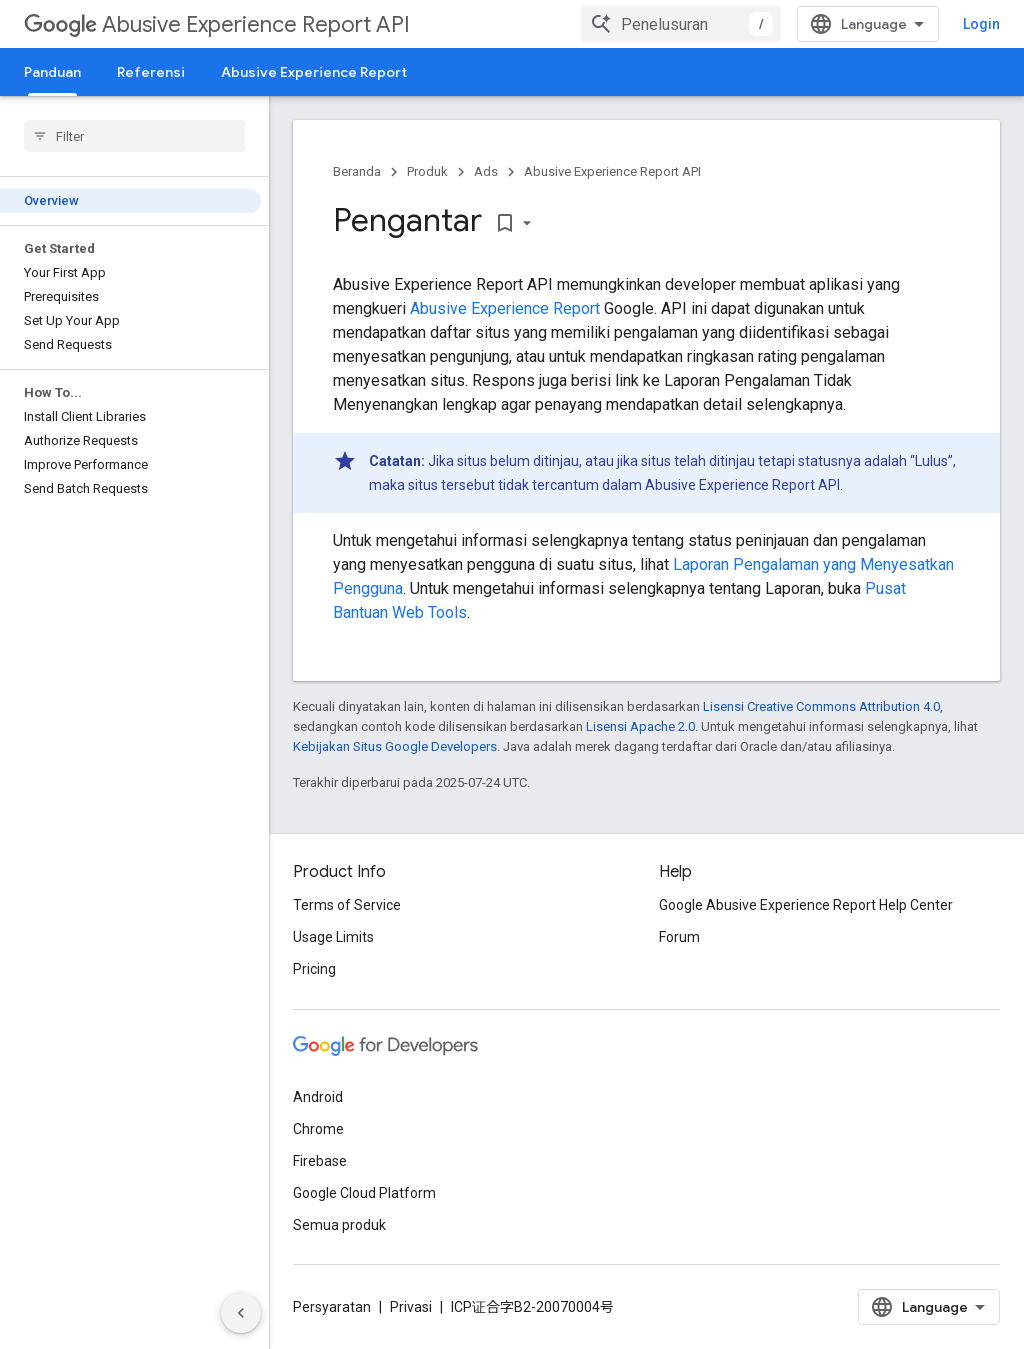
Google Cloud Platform (364, 1193)
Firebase (320, 1161)
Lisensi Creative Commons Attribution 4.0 (821, 706)
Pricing (314, 969)
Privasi (411, 1307)
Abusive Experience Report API (217, 24)
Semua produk (339, 1225)
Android (318, 1097)
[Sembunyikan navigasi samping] (241, 1313)
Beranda (357, 171)
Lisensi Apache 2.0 (640, 726)
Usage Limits (333, 937)
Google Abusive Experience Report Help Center (806, 905)
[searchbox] (134, 136)
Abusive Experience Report (314, 72)
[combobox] (681, 24)
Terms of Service (347, 905)
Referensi (151, 72)
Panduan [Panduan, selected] (52, 72)
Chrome (318, 1129)
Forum (679, 937)
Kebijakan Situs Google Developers (395, 746)
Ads (486, 171)
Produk (427, 171)
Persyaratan (332, 1307)
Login (981, 24)
